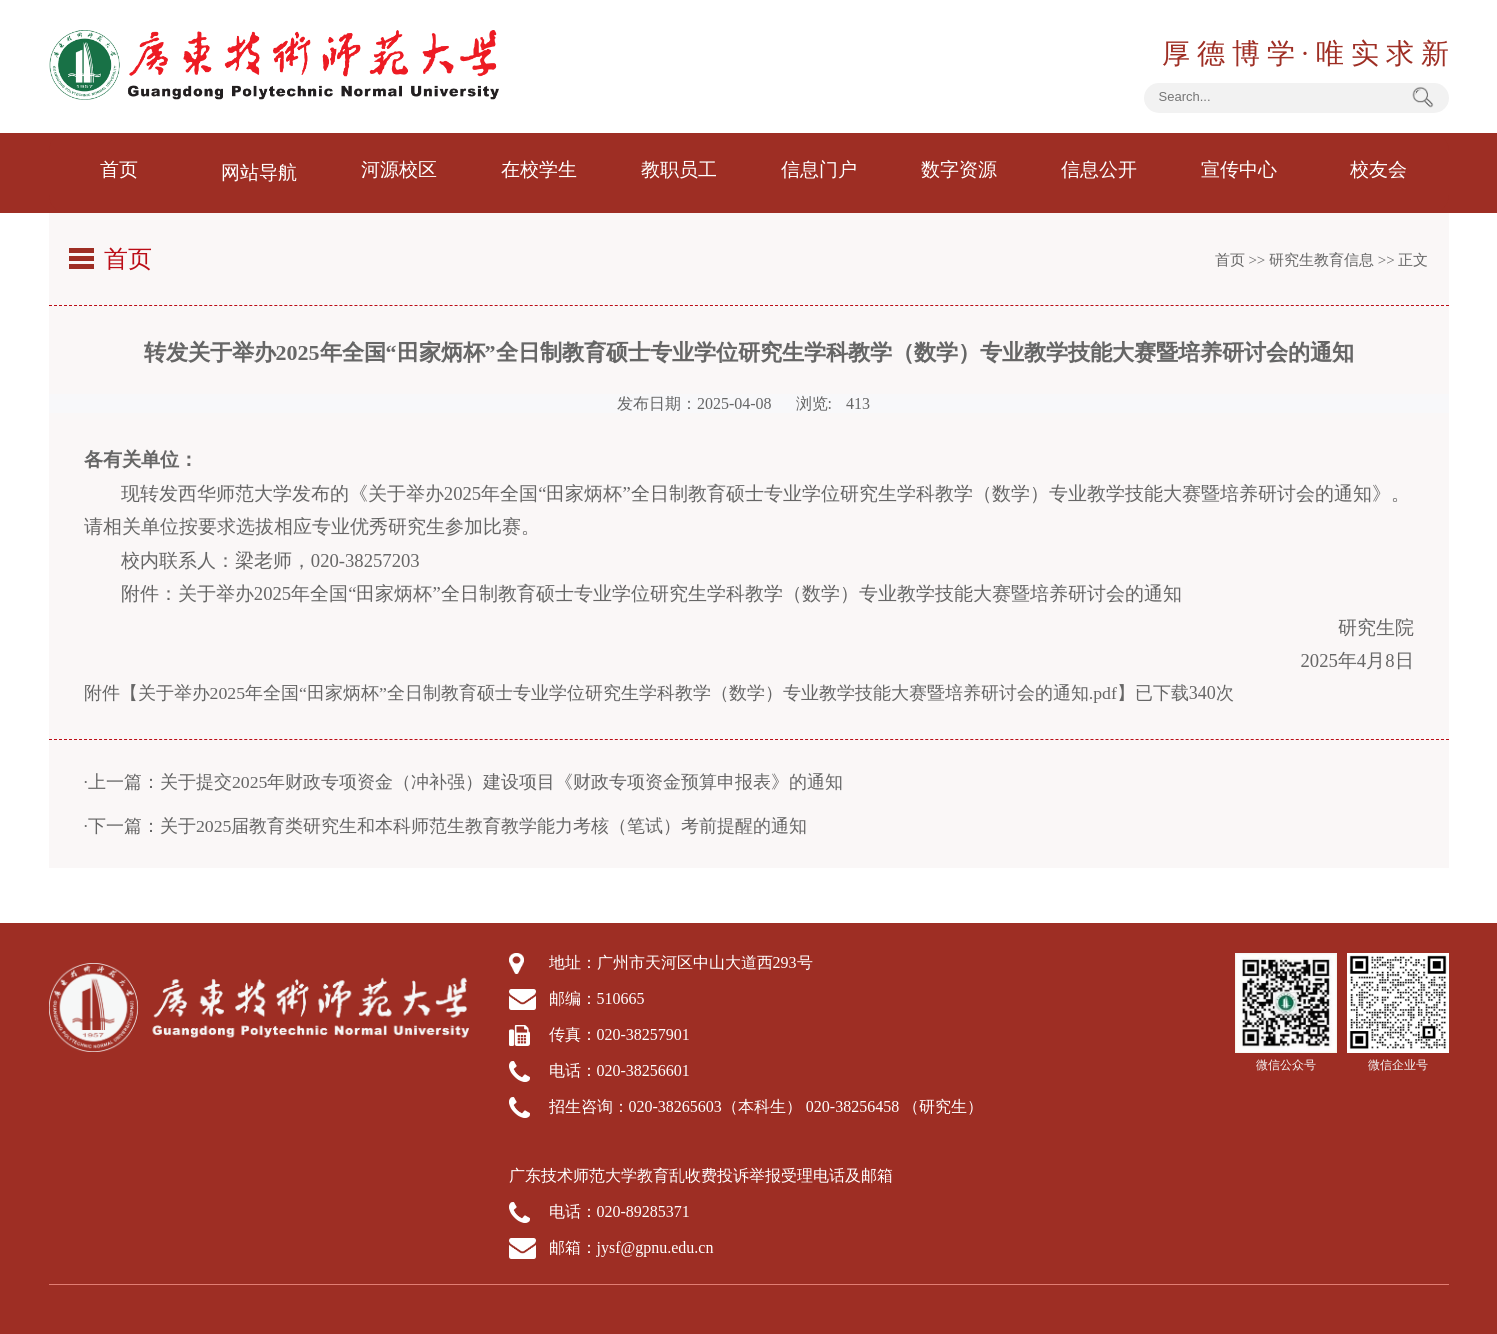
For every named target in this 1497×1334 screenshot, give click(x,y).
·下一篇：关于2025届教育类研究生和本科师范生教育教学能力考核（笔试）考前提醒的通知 (446, 820)
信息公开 (1099, 170)
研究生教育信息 (1321, 254)
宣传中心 (1239, 170)
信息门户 (819, 170)
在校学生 (539, 170)
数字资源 (959, 170)
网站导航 (259, 170)
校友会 (1379, 170)
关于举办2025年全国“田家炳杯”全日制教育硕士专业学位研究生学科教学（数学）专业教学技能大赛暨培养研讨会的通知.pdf (628, 687)
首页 (119, 170)
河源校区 (399, 170)
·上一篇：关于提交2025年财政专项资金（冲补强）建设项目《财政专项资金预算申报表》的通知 (464, 776)
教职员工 (679, 170)
